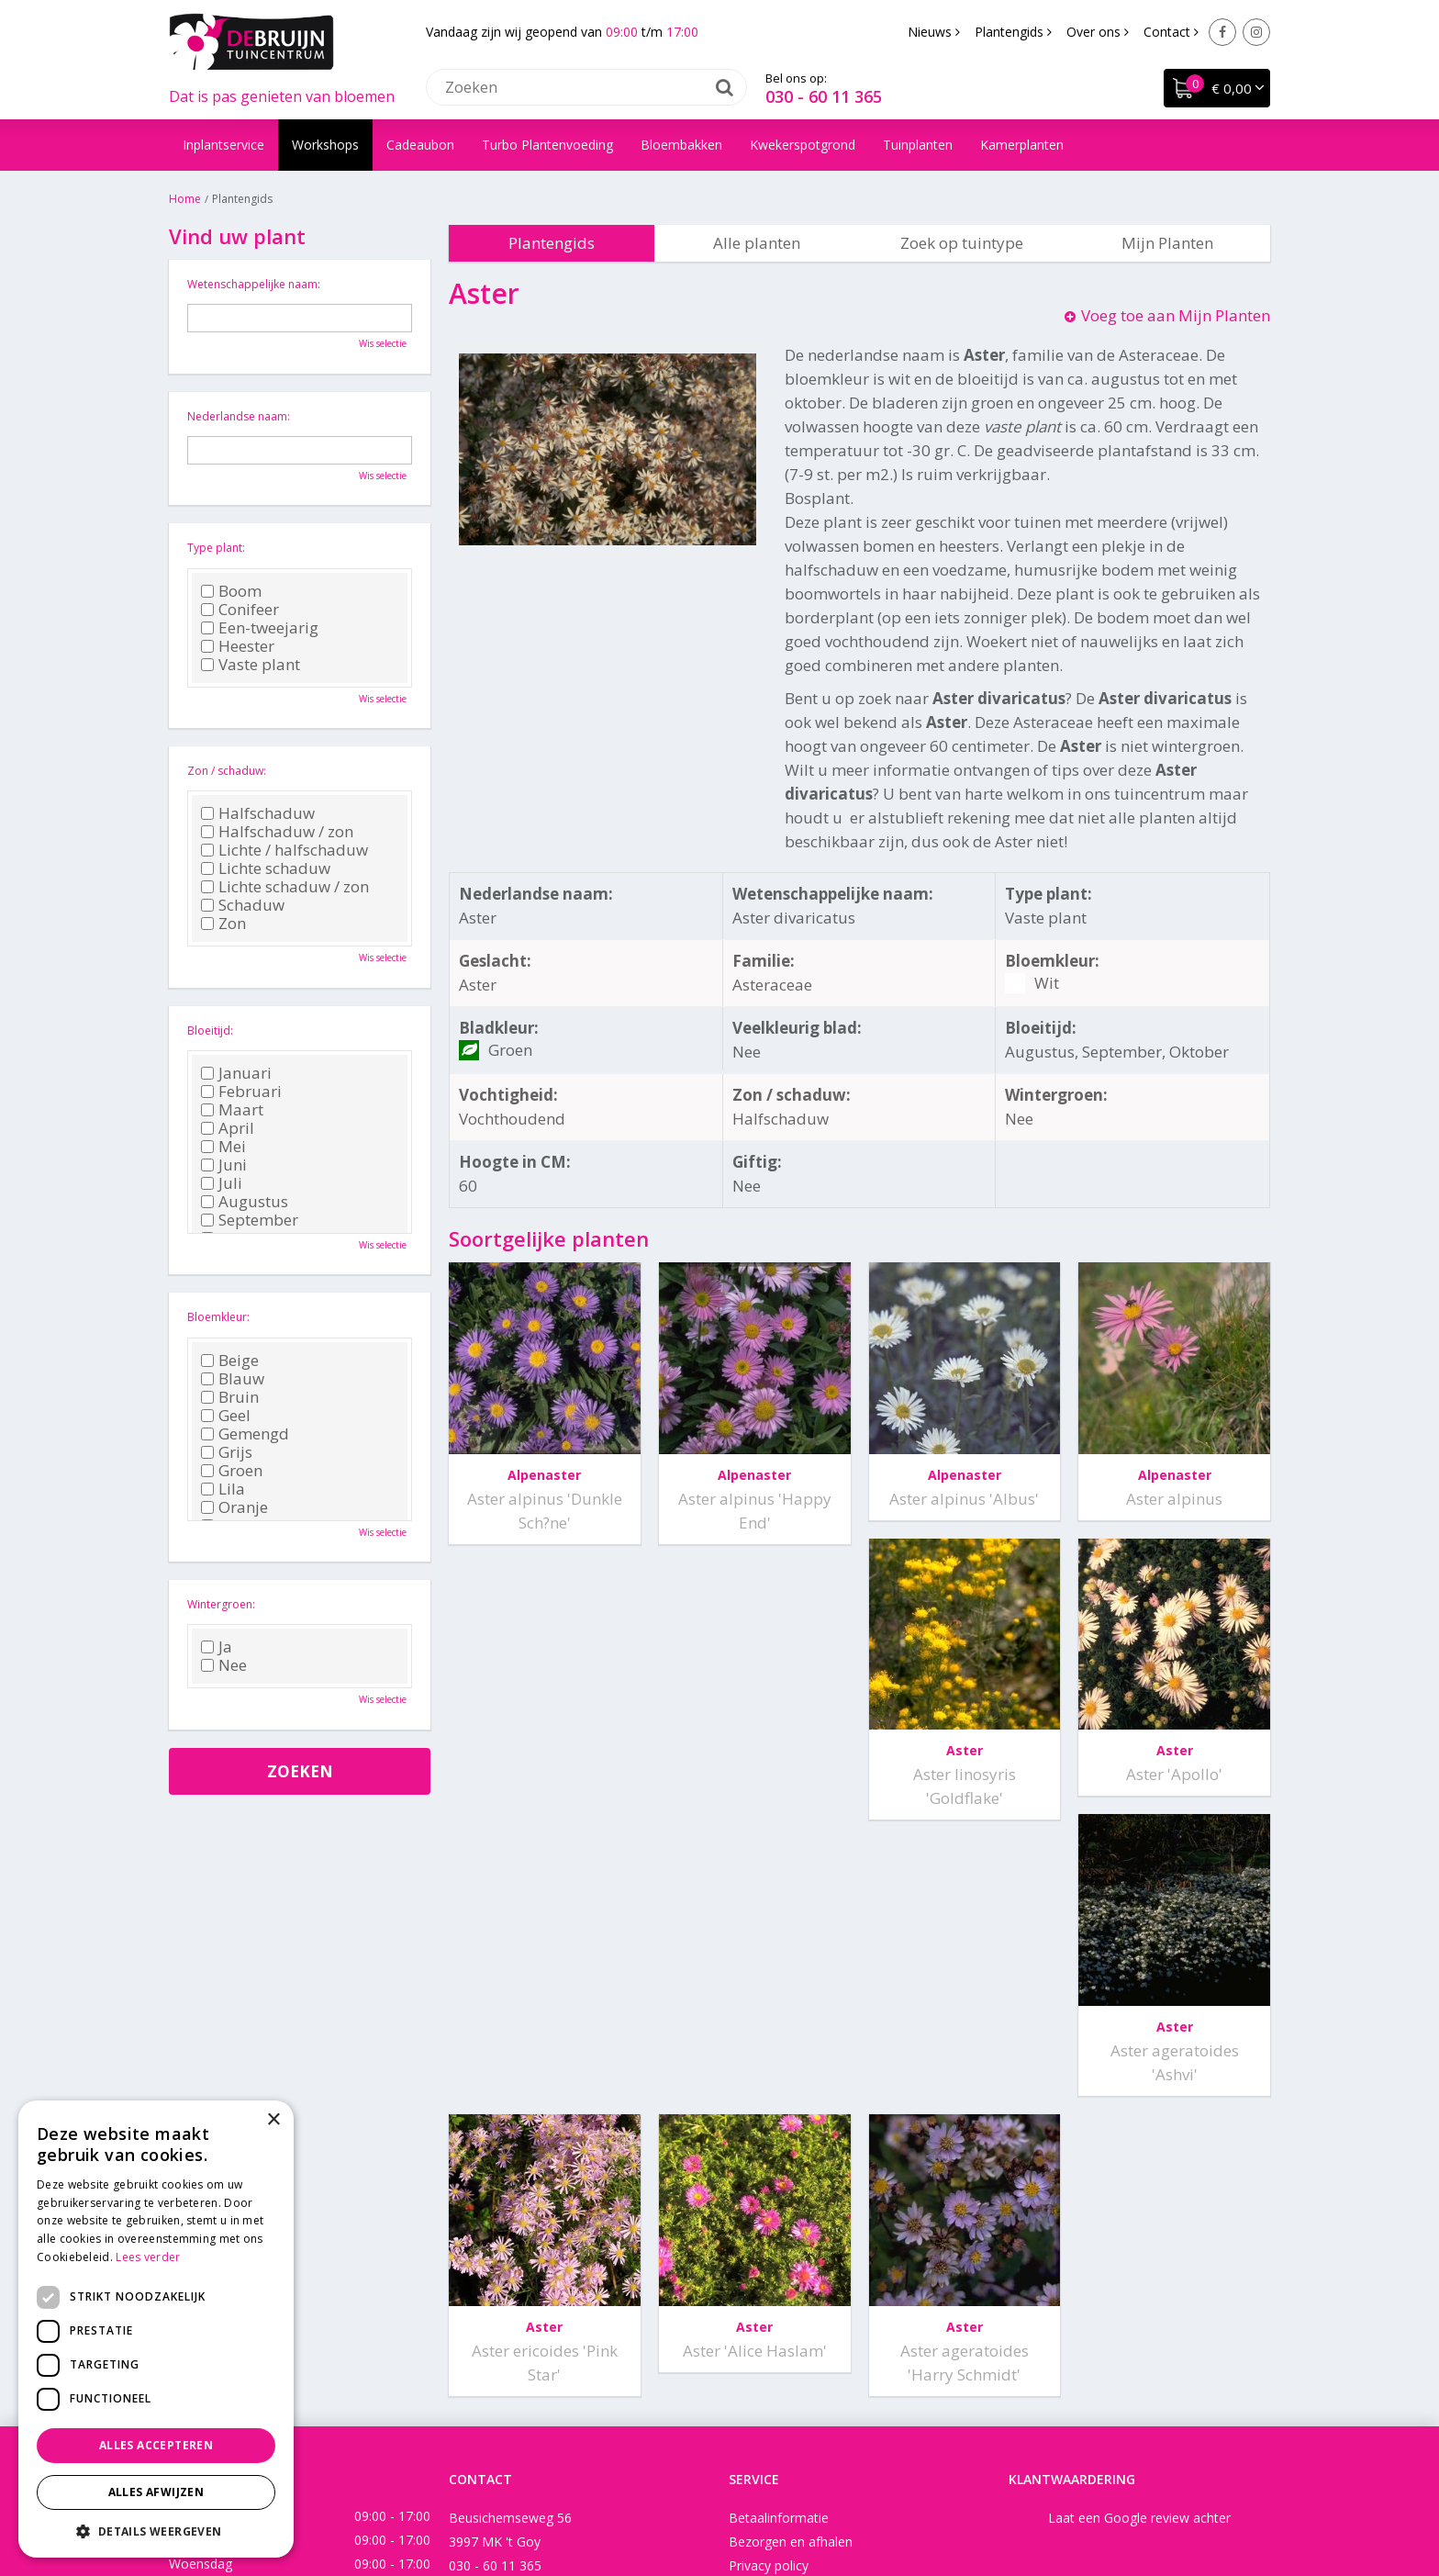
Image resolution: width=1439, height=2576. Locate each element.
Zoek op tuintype (961, 242)
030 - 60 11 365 (823, 96)
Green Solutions (711, 2506)
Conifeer (240, 609)
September (249, 1220)
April (227, 1128)
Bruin (230, 1397)
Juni (224, 1165)
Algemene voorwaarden (800, 2337)
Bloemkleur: (218, 1317)
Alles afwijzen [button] (156, 2492)
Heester (237, 646)
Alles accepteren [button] (156, 2445)
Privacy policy (769, 2313)
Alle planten (756, 242)
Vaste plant (250, 664)
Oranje (234, 1507)
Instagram (1256, 32)
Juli (221, 1183)
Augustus (244, 1201)
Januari (236, 1073)
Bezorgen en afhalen (791, 2289)
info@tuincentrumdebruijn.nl (532, 2337)
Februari (241, 1091)
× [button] (273, 2120)
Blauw (232, 1378)
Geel (226, 1415)
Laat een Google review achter (1139, 2265)
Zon (223, 923)
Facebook (1222, 32)
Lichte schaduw (265, 868)
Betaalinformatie (779, 2265)
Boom (231, 591)
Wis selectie (383, 343)
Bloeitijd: (210, 1030)
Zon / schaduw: (226, 770)
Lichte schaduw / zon (285, 886)
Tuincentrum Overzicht (911, 2506)
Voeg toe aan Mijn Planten (1175, 315)
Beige (230, 1360)
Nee (224, 1665)
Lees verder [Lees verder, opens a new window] (148, 2257)
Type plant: (216, 547)
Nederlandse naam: (238, 416)
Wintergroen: (221, 1604)
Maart (232, 1109)
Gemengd (245, 1434)
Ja (216, 1647)
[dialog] (156, 2329)
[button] (156, 2530)
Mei (223, 1146)
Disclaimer (801, 2506)
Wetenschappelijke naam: (253, 284)
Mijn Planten (1167, 242)
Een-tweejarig (259, 628)
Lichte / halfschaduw (284, 850)
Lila (223, 1489)
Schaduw (242, 905)
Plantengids (551, 242)
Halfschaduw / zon (277, 831)
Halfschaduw (258, 813)
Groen (231, 1470)
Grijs (226, 1452)
